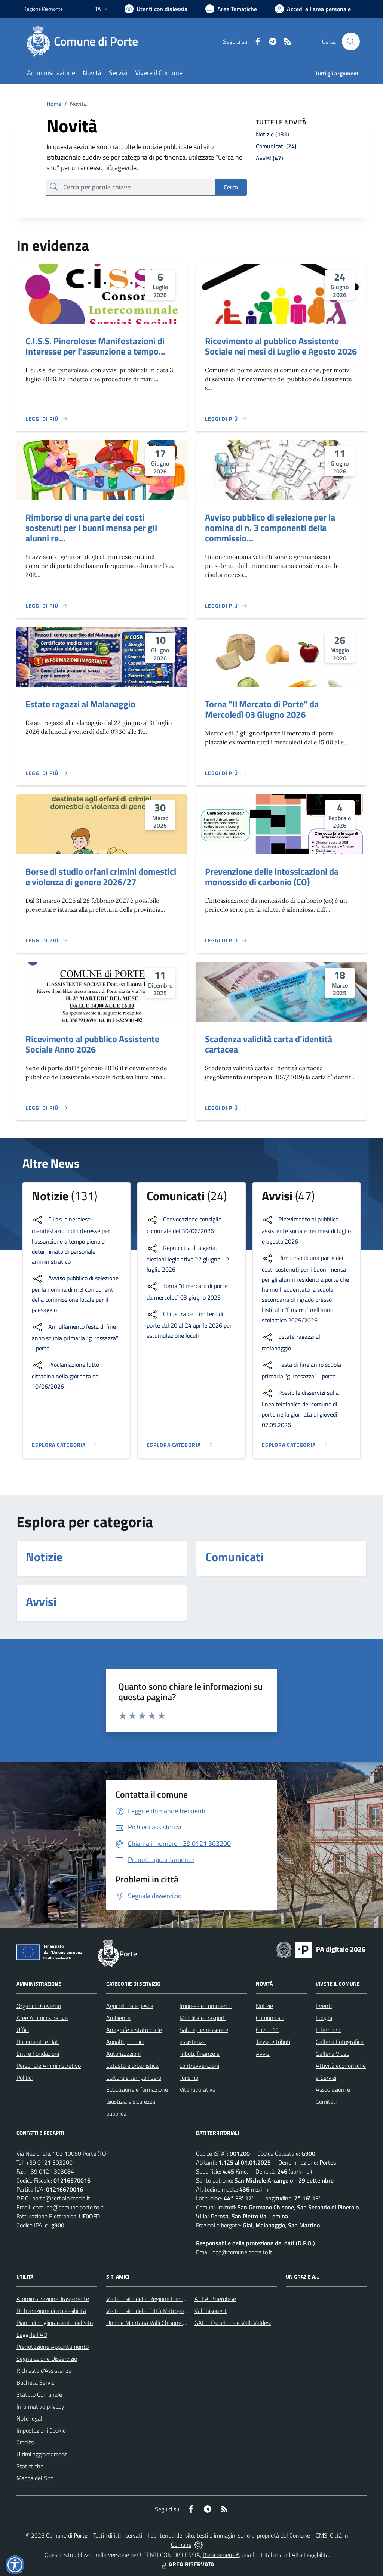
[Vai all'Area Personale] (313, 9)
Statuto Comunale (39, 2394)
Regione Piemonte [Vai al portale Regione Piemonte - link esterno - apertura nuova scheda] (43, 9)
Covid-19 (267, 2029)
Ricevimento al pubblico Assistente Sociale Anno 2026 (92, 1044)
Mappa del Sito (34, 2478)
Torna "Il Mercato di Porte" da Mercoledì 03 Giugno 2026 (262, 709)
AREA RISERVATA (187, 2564)
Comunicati (270, 2017)
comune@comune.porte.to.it (68, 2207)
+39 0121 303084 (50, 2171)
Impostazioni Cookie (41, 2430)
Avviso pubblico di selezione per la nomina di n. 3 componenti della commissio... (270, 527)
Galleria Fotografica (340, 2041)
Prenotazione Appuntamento (52, 2346)
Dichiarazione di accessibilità (51, 2310)
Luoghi (324, 2017)
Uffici (22, 2029)
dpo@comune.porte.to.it (242, 2252)
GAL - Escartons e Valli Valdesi (232, 2322)
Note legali (29, 2418)
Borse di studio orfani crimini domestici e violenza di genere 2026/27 (100, 877)
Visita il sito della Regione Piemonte (150, 2298)
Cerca (231, 187)
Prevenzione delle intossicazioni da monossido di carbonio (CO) (271, 877)
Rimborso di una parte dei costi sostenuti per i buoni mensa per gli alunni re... (91, 527)
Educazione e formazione (137, 2089)
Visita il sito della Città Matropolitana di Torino (163, 2310)
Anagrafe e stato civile (134, 2029)
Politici (24, 2077)
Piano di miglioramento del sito (54, 2322)
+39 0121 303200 (49, 2162)
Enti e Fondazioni (37, 2053)
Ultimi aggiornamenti (42, 2454)
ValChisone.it (210, 2310)
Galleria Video (332, 2053)
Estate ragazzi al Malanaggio (80, 704)
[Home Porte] (85, 41)
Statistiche (29, 2466)
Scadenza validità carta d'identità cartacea (268, 1044)
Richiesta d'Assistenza (43, 2370)
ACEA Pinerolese (215, 2298)
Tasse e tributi (273, 2041)
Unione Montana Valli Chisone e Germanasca (162, 2322)
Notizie (264, 2005)
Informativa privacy (40, 2406)
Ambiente (118, 2017)
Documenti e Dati (37, 2041)
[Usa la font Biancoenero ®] (156, 9)
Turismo (189, 2077)
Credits (25, 2442)
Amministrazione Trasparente (52, 2298)
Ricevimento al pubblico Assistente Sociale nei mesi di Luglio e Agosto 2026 (281, 346)
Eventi (324, 2005)
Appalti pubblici (125, 2041)
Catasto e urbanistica (132, 2065)
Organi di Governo (38, 2005)
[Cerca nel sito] (351, 41)
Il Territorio (328, 2029)
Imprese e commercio (206, 2005)
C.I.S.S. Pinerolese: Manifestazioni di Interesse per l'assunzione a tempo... (95, 346)
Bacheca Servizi (35, 2382)
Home (53, 103)
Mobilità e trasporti (203, 2017)
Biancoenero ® (221, 2554)
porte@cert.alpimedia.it (61, 2198)
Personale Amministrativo (48, 2065)
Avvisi (263, 2053)
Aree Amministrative (42, 2017)
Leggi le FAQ (32, 2334)
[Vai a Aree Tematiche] (231, 9)
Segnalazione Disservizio (46, 2358)
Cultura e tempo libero (133, 2077)
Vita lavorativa (197, 2089)
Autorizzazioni (123, 2053)
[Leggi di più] (46, 419)
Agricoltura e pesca (129, 2005)
